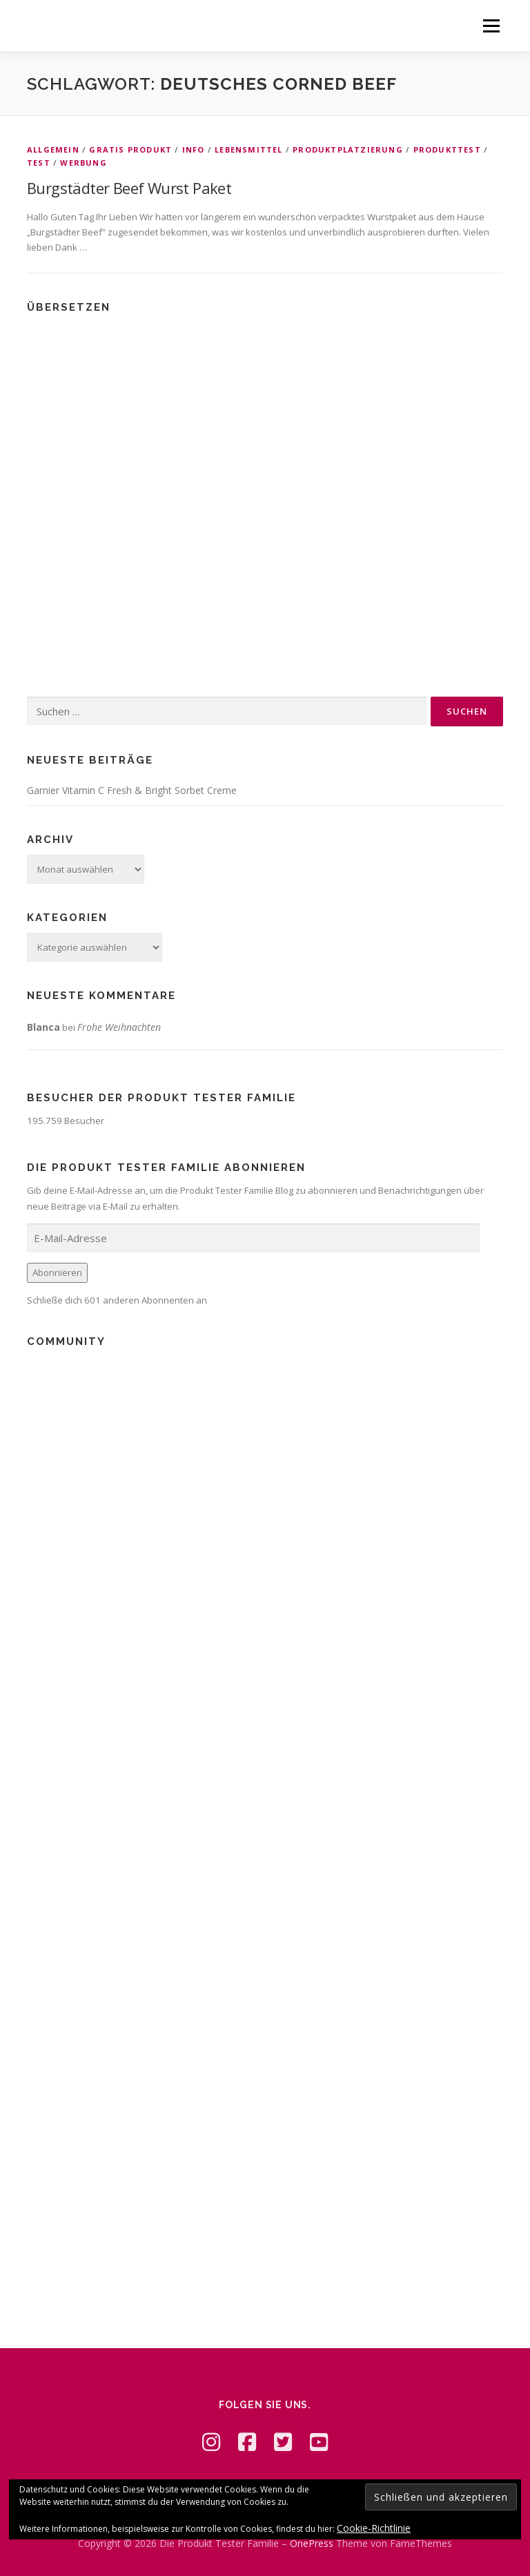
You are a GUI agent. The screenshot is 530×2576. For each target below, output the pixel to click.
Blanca (43, 1027)
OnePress (311, 2543)
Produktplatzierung (348, 149)
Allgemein (53, 149)
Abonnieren (57, 1272)
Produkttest (447, 149)
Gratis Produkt (130, 149)
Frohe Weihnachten (119, 1027)
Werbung (83, 162)
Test (38, 162)
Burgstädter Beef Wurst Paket (129, 187)
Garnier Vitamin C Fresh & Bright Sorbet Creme (132, 790)
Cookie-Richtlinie (374, 2528)
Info (193, 149)
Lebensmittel (248, 149)
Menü (491, 25)
